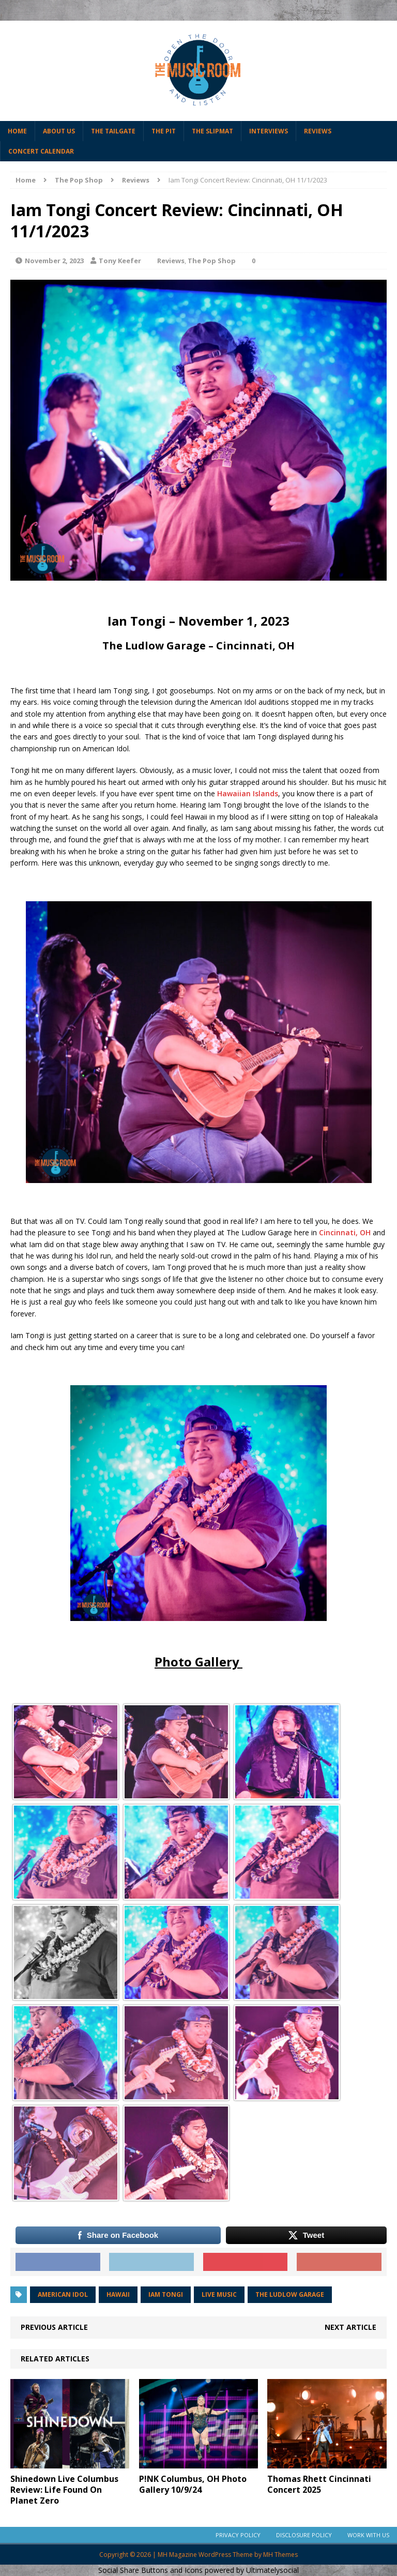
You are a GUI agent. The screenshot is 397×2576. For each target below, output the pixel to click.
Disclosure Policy (304, 2535)
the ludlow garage (289, 2294)
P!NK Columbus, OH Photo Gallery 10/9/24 (193, 2484)
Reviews (317, 131)
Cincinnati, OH (345, 1232)
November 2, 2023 (54, 260)
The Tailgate (113, 131)
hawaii (118, 2294)
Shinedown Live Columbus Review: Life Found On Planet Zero (64, 2489)
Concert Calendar (41, 151)
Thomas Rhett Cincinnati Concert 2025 (319, 2484)
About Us (59, 131)
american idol (63, 2294)
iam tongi (165, 2294)
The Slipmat (212, 131)
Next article (350, 2327)
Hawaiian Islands (247, 793)
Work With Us (368, 2535)
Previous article (54, 2327)
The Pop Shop (79, 180)
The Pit (163, 131)
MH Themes (280, 2554)
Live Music (219, 2294)
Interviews (268, 131)
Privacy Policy (238, 2535)
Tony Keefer (120, 260)
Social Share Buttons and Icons (150, 2570)
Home (17, 131)
